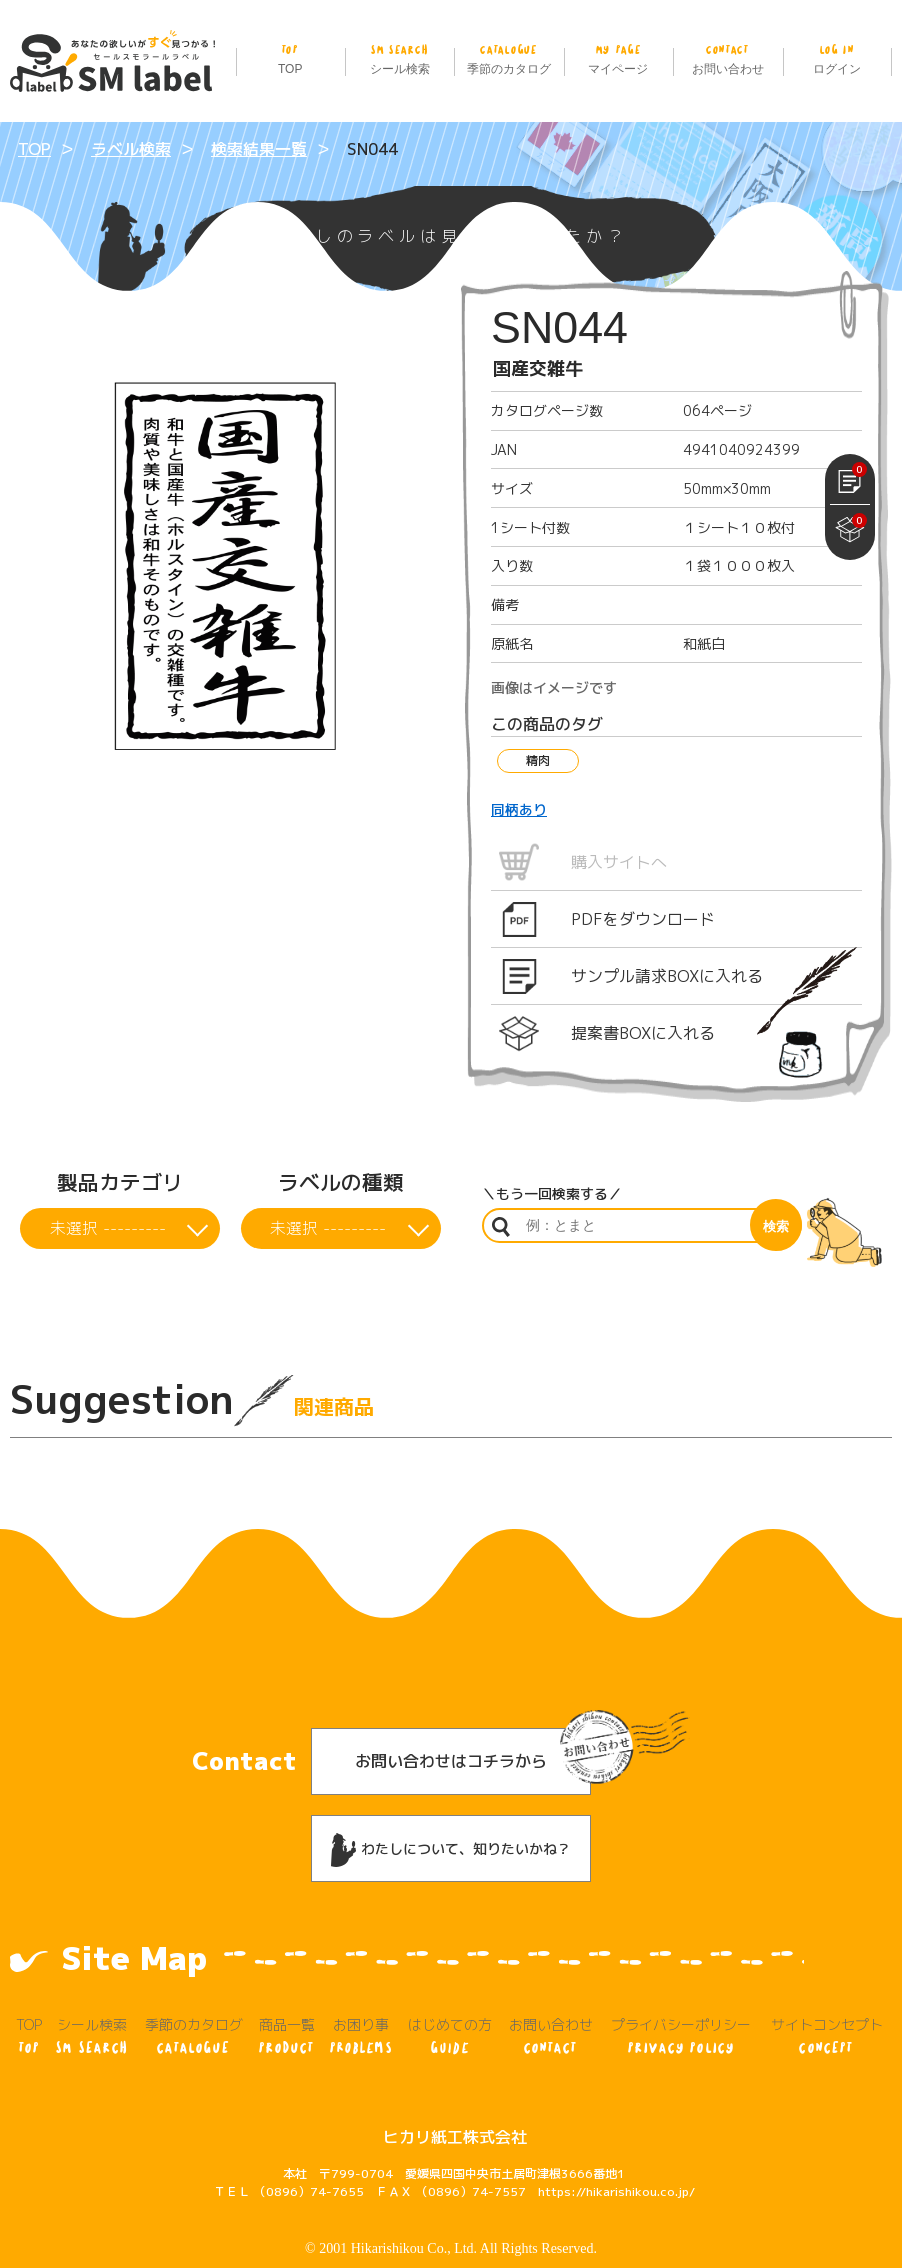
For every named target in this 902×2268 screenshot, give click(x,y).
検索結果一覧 (259, 149)
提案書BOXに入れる (643, 1033)
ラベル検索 (131, 149)
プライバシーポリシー (681, 1996)
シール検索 (399, 58)
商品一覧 (286, 1996)
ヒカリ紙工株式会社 (455, 2096)
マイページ (618, 58)
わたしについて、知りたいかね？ (451, 1809)
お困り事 (361, 1996)
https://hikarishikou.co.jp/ (616, 2150)
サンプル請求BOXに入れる (667, 976)
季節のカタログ (508, 58)
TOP (290, 58)
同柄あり (519, 809)
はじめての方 (450, 1996)
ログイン (837, 58)
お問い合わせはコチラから (451, 1720)
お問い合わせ (727, 58)
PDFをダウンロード (643, 919)
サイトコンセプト (827, 1996)
